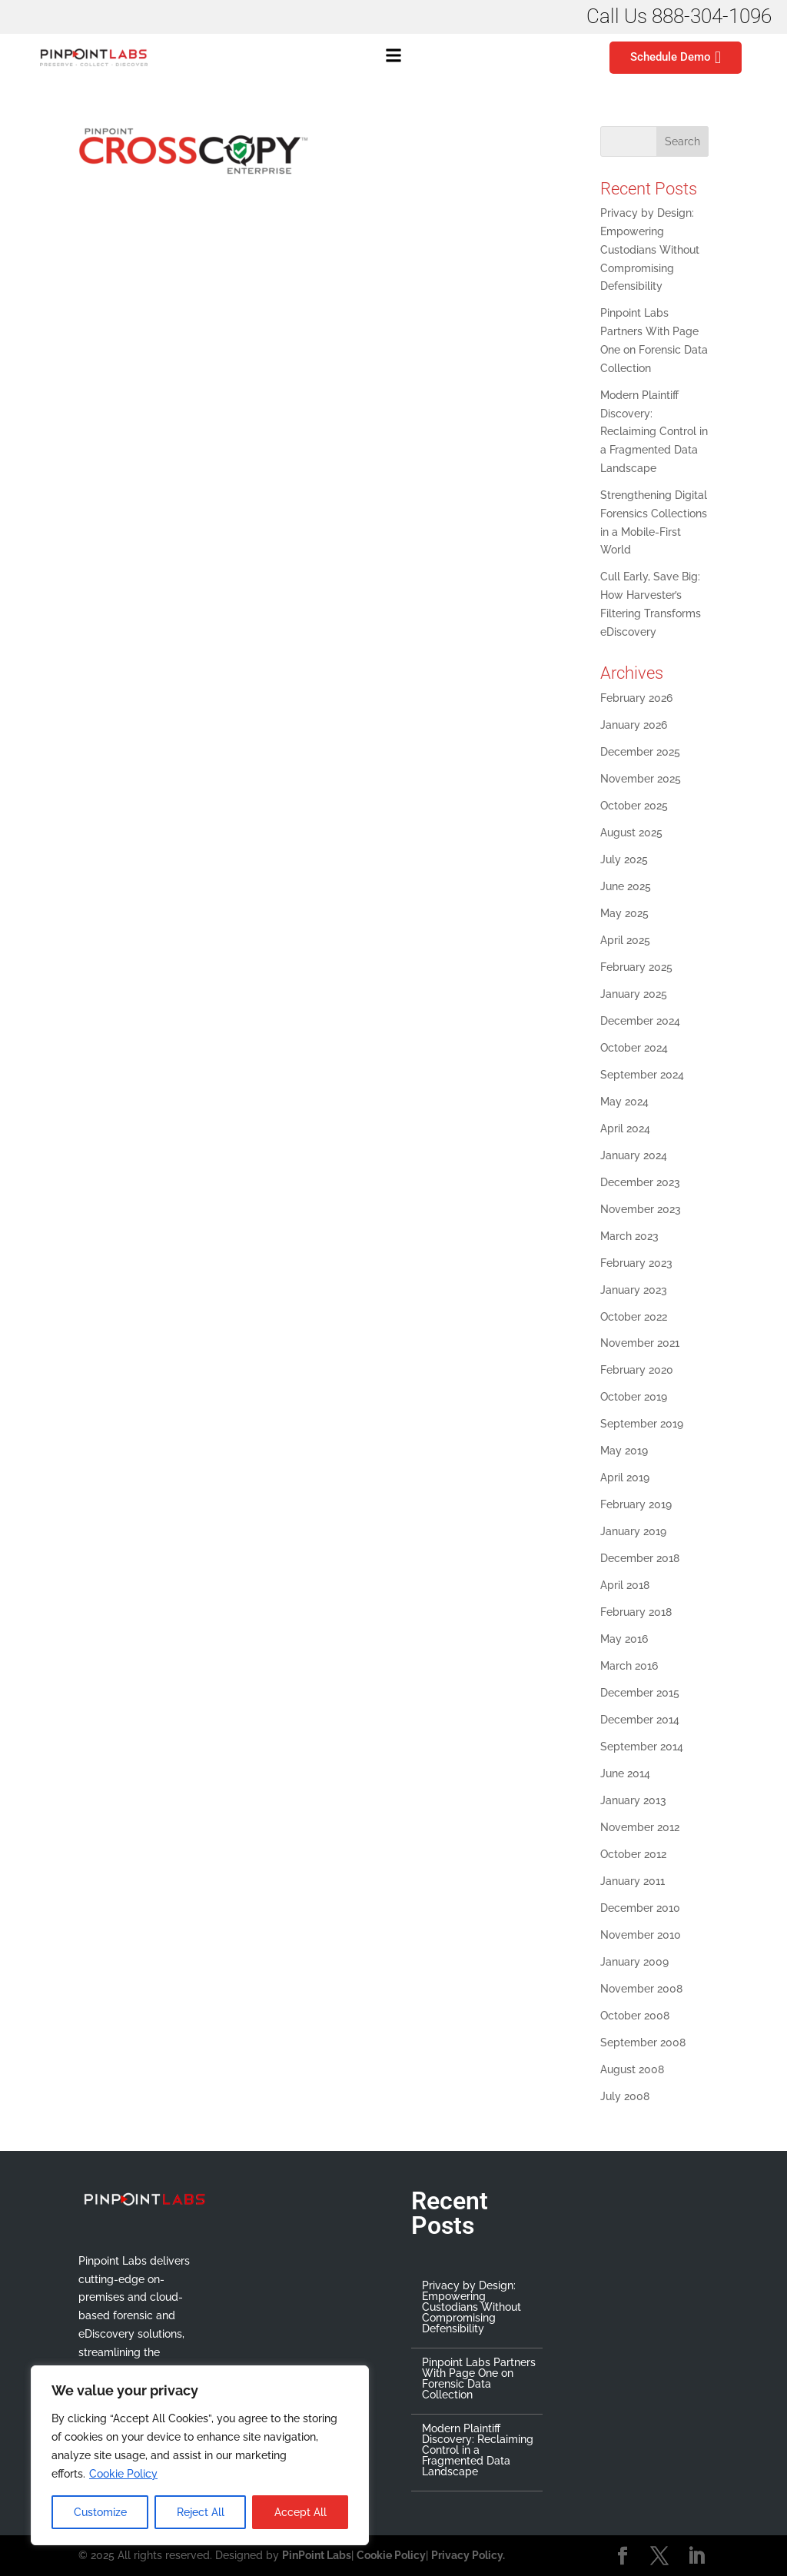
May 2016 (624, 1639)
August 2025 (631, 832)
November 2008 (641, 1989)
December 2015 (639, 1693)
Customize (100, 2512)
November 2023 (640, 1209)
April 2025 (625, 940)
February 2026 (636, 698)
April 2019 (624, 1477)
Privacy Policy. (468, 2555)
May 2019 (624, 1450)
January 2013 (633, 1800)
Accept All (300, 2512)
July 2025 (624, 859)
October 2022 (633, 1317)
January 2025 (633, 994)
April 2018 (624, 1585)
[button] (393, 57)
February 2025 (636, 967)
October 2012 (633, 1854)
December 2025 (640, 752)
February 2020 (636, 1370)
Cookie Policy (123, 2474)
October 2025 (634, 805)
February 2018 (636, 1612)
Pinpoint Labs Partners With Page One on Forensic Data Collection (479, 2378)
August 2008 (632, 2069)
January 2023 (633, 1290)
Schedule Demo (675, 57)
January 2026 (633, 725)
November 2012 (639, 1827)
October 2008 (634, 2015)
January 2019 (633, 1531)
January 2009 (634, 1962)
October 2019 (633, 1397)
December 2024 (640, 1021)
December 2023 (640, 1182)
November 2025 (640, 779)
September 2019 (641, 1424)
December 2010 (640, 1908)
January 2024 (633, 1155)
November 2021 (639, 1343)
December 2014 (639, 1719)
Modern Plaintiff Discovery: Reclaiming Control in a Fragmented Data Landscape (654, 431)
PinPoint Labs (316, 2555)
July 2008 (624, 2096)
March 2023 (629, 1236)
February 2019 (636, 1504)
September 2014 (641, 1746)
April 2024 (625, 1128)
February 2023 (636, 1263)
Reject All (200, 2512)
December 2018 (639, 1558)
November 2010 (640, 1935)
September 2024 (642, 1075)
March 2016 (629, 1666)
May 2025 (624, 913)
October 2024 (634, 1048)
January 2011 (632, 1881)
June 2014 (625, 1773)
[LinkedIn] (696, 2557)
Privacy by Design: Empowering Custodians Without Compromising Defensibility (649, 249)
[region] (200, 2455)
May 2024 (624, 1101)
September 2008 (643, 2042)
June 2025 (625, 886)
